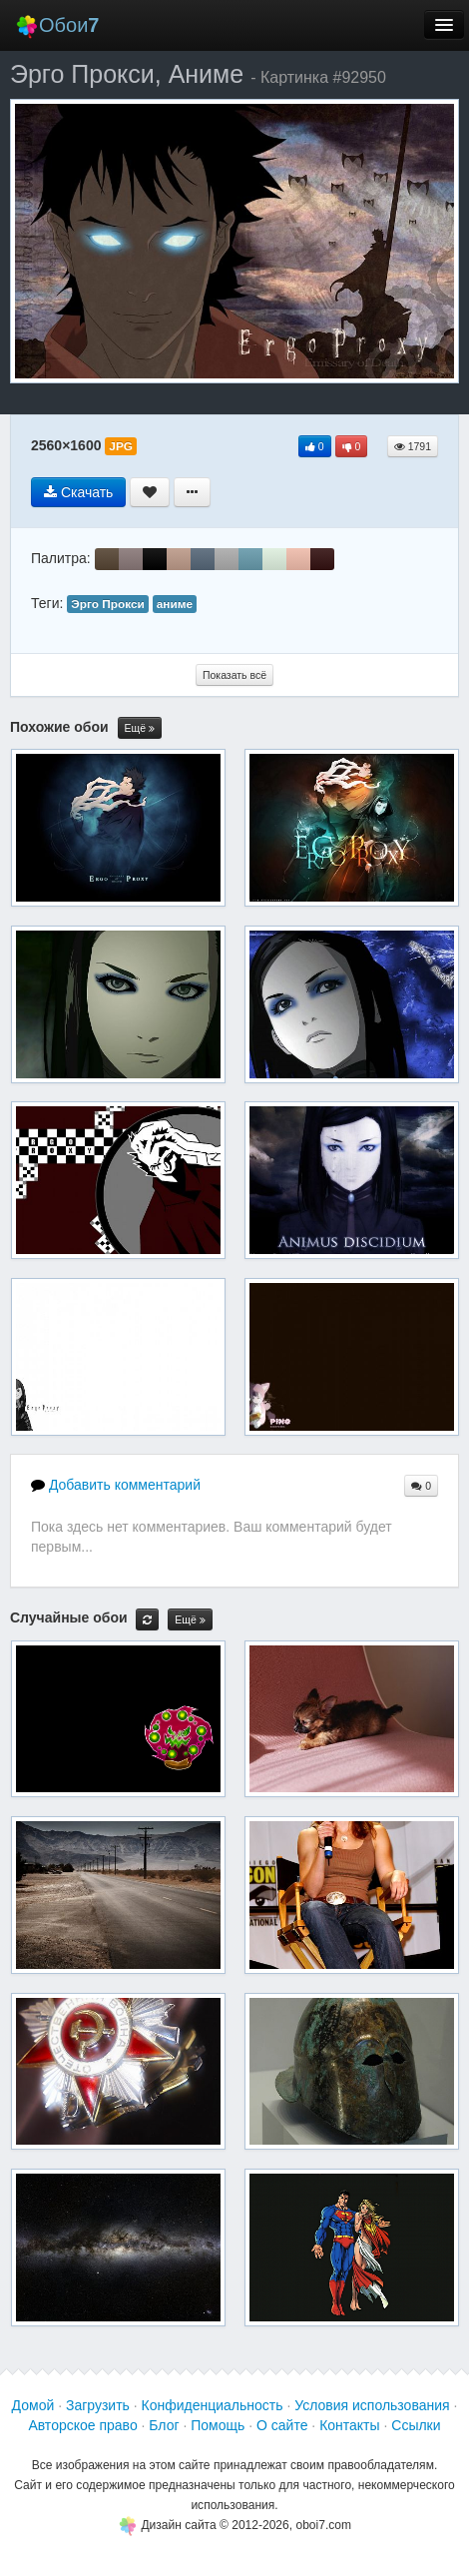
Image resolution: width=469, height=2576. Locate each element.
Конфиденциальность (212, 2405)
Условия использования (371, 2405)
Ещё (140, 728)
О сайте (281, 2425)
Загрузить (98, 2405)
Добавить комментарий (116, 1485)
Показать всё (234, 675)
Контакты (349, 2425)
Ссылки (415, 2425)
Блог (164, 2425)
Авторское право (82, 2425)
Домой (33, 2405)
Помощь (217, 2425)
